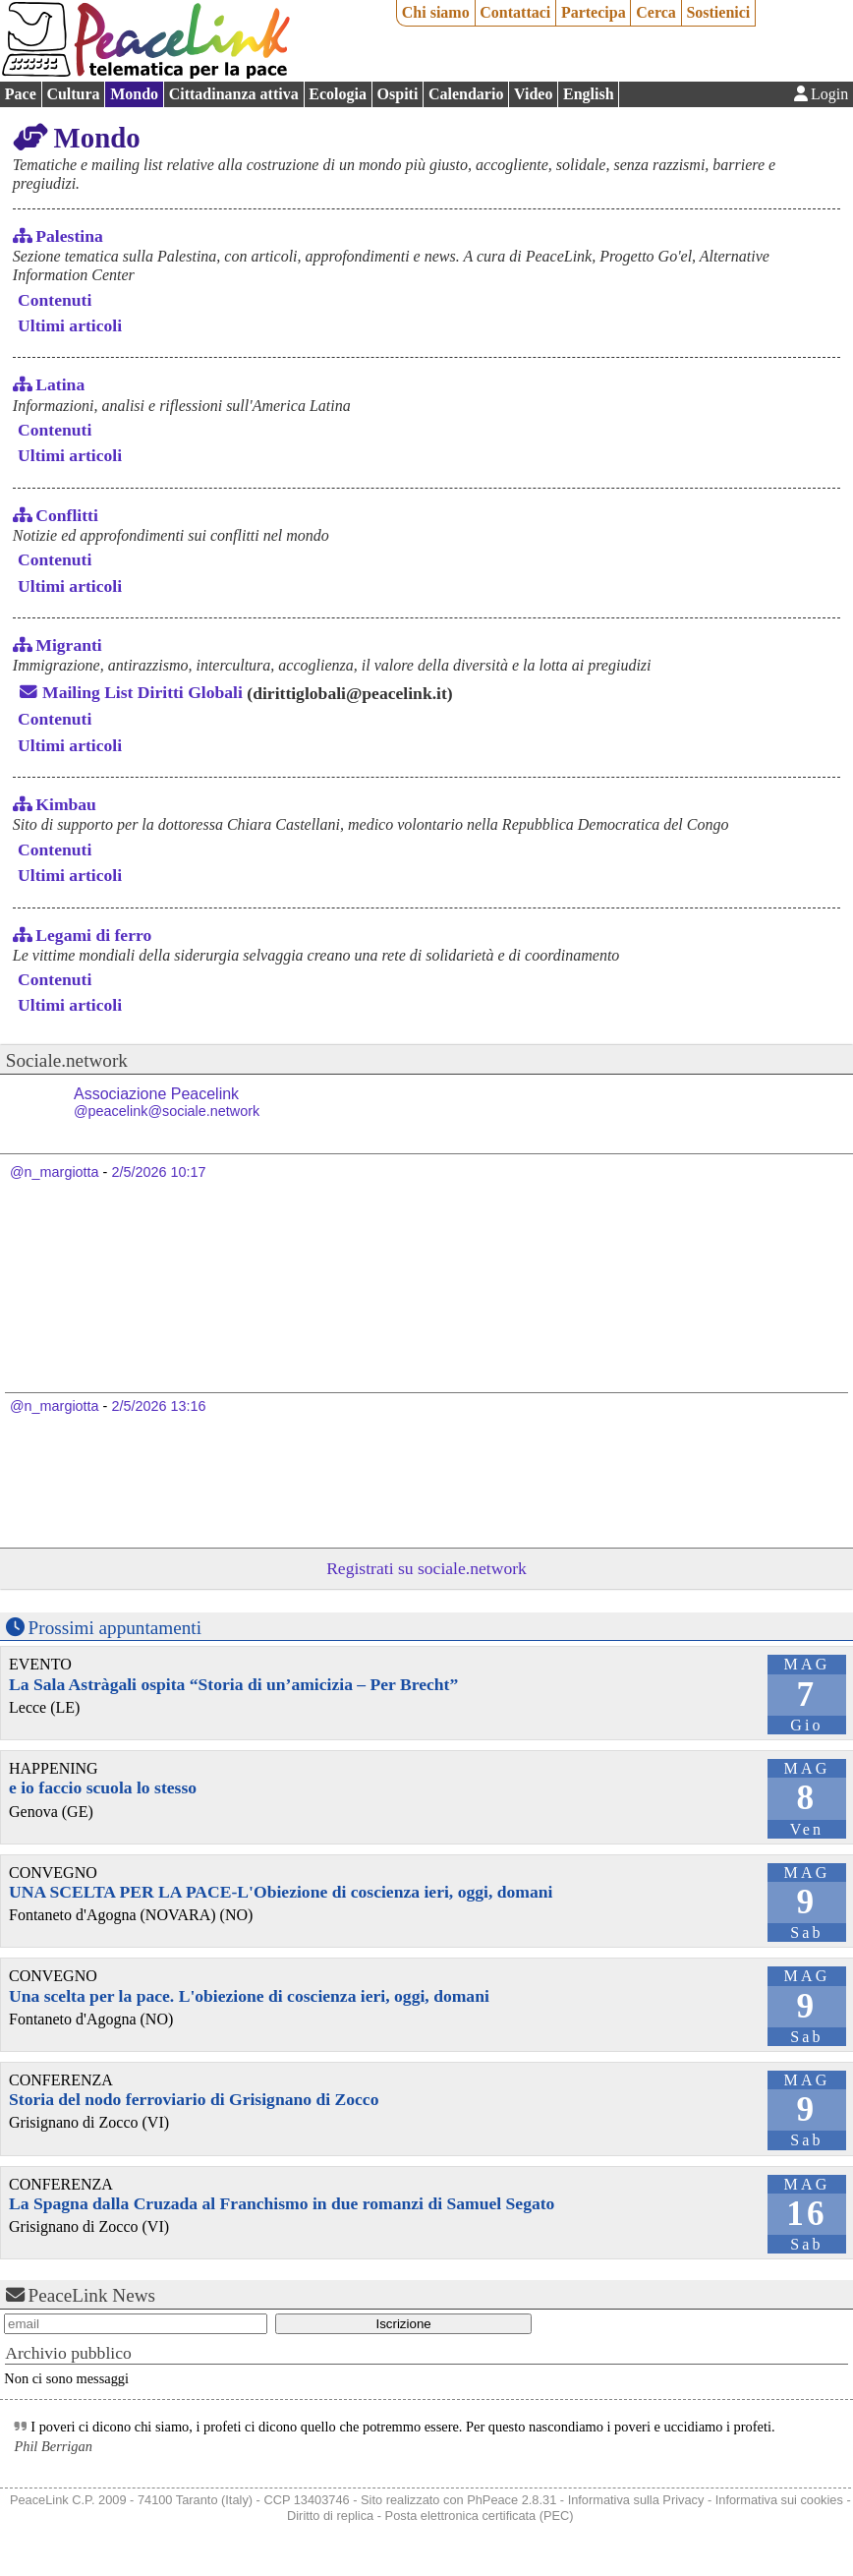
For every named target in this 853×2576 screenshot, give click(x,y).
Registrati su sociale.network (426, 1568)
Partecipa (593, 12)
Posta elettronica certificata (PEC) (479, 2515)
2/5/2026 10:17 (158, 1172)
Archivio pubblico (68, 2353)
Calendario (465, 94)
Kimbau (65, 804)
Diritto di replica (330, 2515)
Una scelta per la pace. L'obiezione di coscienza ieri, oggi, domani (249, 1996)
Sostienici (718, 12)
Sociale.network (67, 1060)
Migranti (68, 645)
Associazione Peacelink (166, 1102)
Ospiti (398, 94)
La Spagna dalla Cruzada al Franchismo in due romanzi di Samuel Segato (281, 2203)
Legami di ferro (93, 935)
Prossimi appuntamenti (114, 1627)
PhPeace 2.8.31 (511, 2499)
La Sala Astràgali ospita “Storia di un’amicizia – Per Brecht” (233, 1684)
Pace (20, 94)
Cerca (656, 12)
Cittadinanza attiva (234, 94)
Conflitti (66, 515)
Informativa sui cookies (779, 2499)
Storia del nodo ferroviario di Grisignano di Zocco (193, 2099)
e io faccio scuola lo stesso (103, 1787)
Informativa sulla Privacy (636, 2499)
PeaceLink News (91, 2295)
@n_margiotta (54, 1172)
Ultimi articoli (70, 325)
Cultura (72, 94)
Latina (60, 384)
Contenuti (54, 300)
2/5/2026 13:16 (158, 1406)
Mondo (134, 94)
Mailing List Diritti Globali (142, 692)
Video (533, 94)
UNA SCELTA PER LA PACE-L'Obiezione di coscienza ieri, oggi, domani (280, 1892)
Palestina (68, 236)
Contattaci (515, 12)
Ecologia (338, 94)
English (588, 94)
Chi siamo (436, 12)
